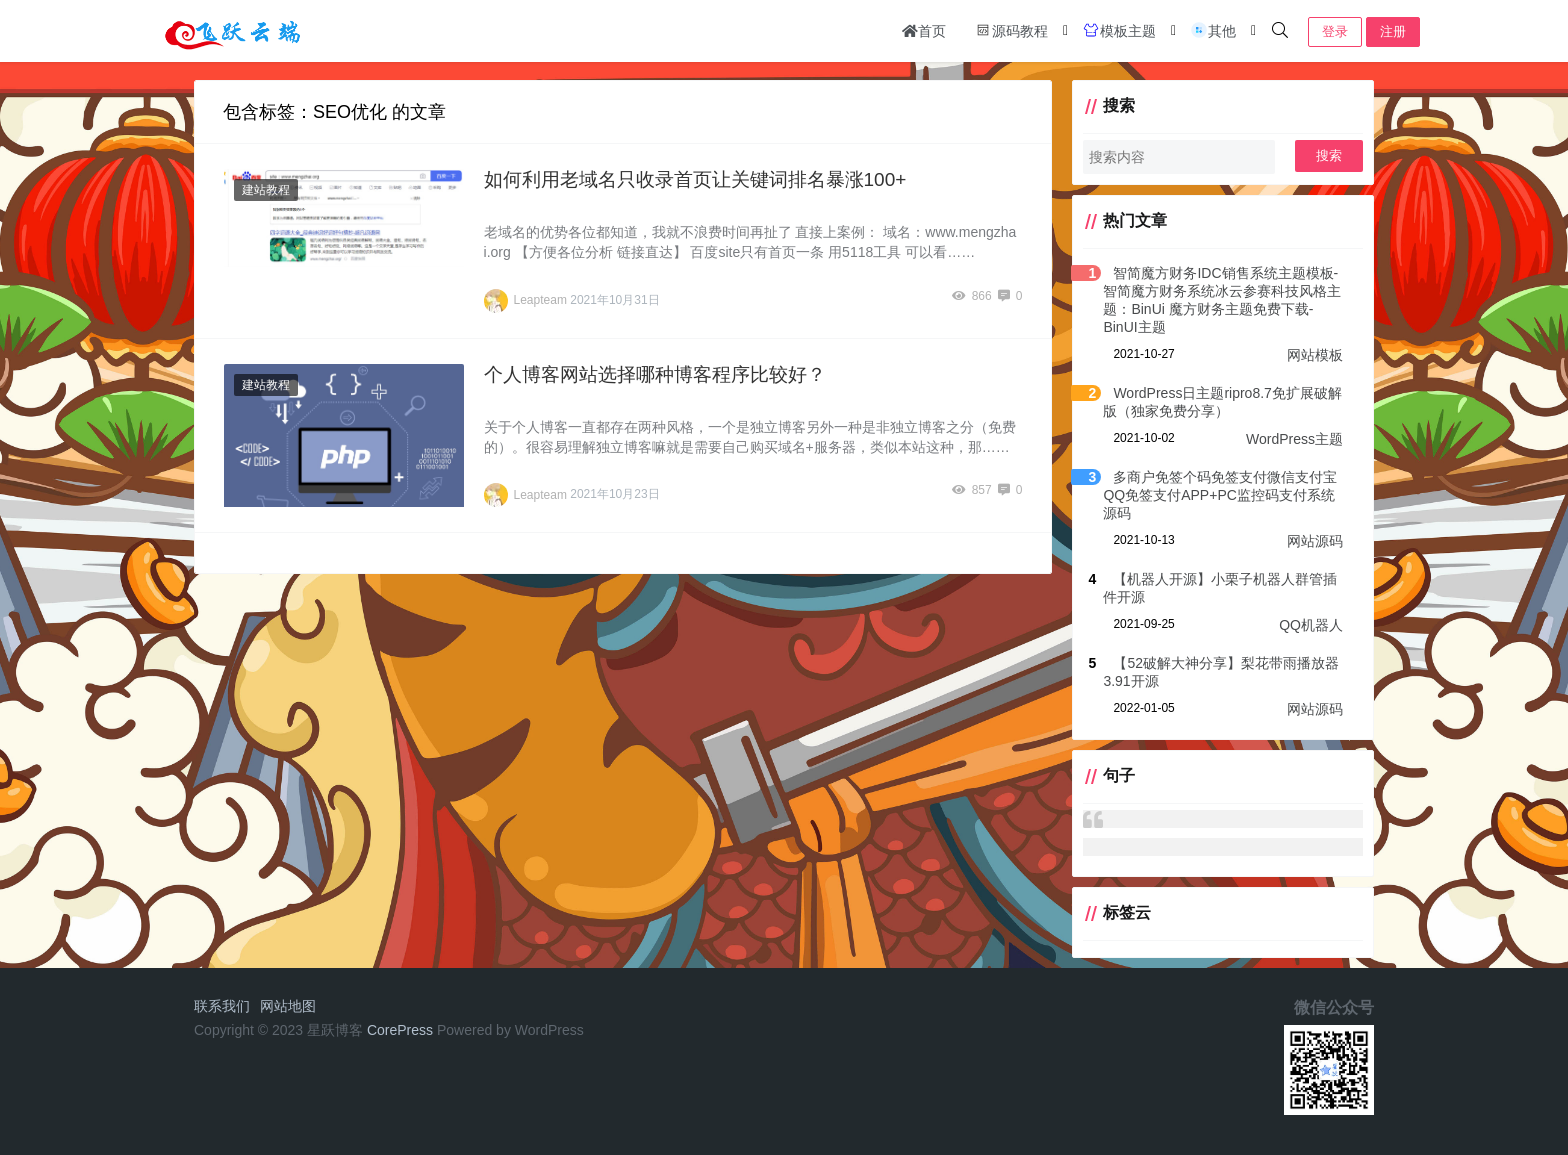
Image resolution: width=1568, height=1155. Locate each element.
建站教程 (266, 190)
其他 (1213, 30)
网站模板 (1315, 355)
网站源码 (1315, 541)
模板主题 (1119, 30)
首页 (924, 31)
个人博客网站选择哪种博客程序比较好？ (655, 374)
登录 (1335, 31)
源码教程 (1011, 30)
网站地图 (288, 1006)
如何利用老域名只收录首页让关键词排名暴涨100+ (695, 179)
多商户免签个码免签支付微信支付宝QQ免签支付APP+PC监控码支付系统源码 (1220, 495)
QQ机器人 (1311, 625)
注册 (1393, 31)
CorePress (400, 1030)
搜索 (1329, 155)
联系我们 (222, 1006)
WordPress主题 (1294, 439)
